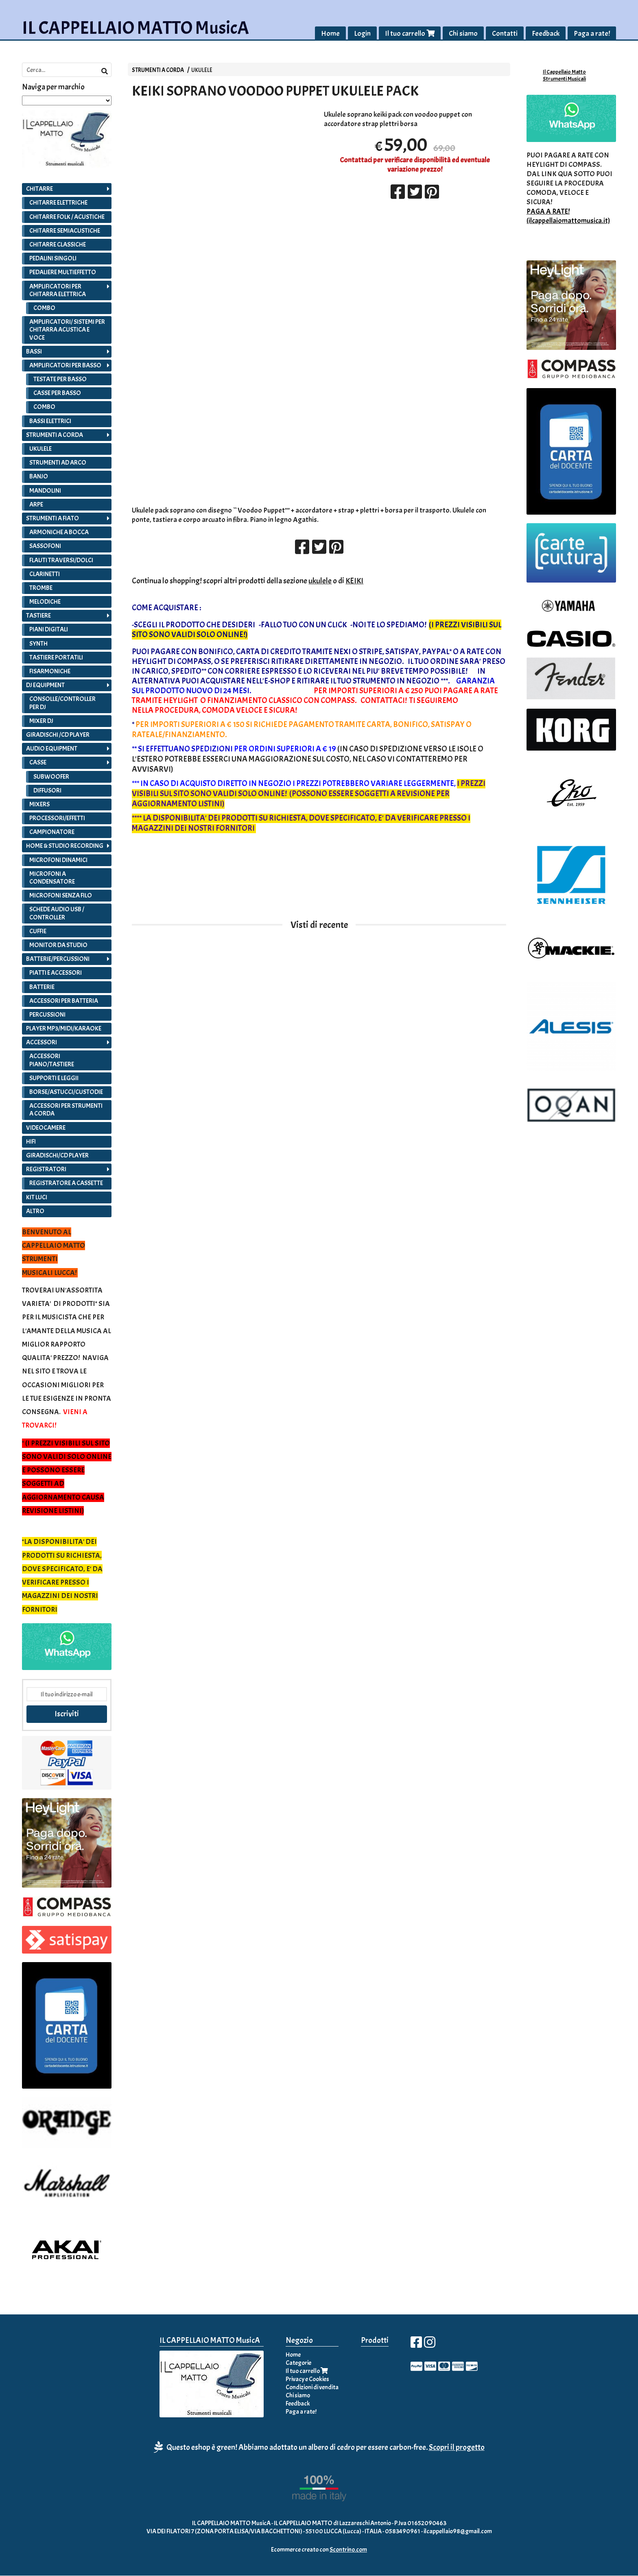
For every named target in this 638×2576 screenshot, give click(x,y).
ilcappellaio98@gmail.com (458, 2531)
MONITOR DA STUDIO (58, 945)
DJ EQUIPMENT (45, 685)
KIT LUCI (36, 1197)
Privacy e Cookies (307, 2379)
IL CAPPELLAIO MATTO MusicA (135, 27)
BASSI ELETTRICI (50, 421)
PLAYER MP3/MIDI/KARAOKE (63, 1029)
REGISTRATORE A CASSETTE (66, 1183)
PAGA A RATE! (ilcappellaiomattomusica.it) (568, 216)
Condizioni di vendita (312, 2387)
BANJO (38, 477)
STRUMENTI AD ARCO (57, 463)
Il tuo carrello (410, 33)
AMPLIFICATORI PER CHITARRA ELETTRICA (57, 290)
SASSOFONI (45, 546)
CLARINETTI (44, 574)
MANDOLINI (45, 491)
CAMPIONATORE (51, 832)
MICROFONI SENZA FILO (60, 896)
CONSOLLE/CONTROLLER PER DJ (62, 703)
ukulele (320, 581)
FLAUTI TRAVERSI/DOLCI (61, 560)
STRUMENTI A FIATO (52, 518)
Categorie (298, 2363)
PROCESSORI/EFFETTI (57, 818)
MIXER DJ (41, 721)
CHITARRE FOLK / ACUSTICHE (67, 217)
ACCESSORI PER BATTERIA (63, 1001)
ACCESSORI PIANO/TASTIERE (51, 1060)
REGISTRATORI (46, 1170)
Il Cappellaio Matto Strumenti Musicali (564, 75)
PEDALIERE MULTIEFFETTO (62, 273)
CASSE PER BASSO (57, 393)
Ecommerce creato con (319, 2550)
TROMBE (40, 588)
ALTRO (35, 1211)
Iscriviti (67, 1714)
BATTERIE (42, 987)
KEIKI (354, 581)
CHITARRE (39, 189)
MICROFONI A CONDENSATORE (52, 878)
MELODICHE (45, 602)
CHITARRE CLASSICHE (57, 245)
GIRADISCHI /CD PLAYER (58, 735)
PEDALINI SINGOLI (52, 259)
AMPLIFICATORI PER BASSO (65, 365)
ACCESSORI (41, 1043)
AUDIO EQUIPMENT (51, 749)
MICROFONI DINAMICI (58, 860)
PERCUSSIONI (47, 1015)
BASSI (34, 351)
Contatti (505, 33)
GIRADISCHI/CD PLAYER (57, 1155)
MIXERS (39, 804)
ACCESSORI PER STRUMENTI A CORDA (66, 1110)
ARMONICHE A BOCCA (59, 532)
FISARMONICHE (49, 672)
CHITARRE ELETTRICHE (58, 203)
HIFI (31, 1141)
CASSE (37, 763)
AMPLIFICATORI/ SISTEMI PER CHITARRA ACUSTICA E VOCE (67, 330)
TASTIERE (38, 616)
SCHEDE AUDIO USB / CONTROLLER (56, 913)
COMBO (44, 308)
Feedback (545, 33)
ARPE (36, 504)
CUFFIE (37, 931)
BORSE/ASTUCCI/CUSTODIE (66, 1092)
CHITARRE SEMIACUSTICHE (64, 231)
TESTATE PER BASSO (60, 379)
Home (330, 33)
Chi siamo (463, 33)
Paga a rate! (592, 33)
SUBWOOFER (51, 777)
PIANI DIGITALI (48, 630)
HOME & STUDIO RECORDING (64, 846)
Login (362, 33)
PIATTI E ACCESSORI (55, 973)
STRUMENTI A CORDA (158, 70)
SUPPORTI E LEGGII (54, 1078)
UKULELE (201, 70)
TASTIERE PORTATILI (56, 657)
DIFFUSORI (47, 790)
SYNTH (38, 644)
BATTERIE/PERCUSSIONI (58, 959)
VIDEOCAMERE (46, 1128)
